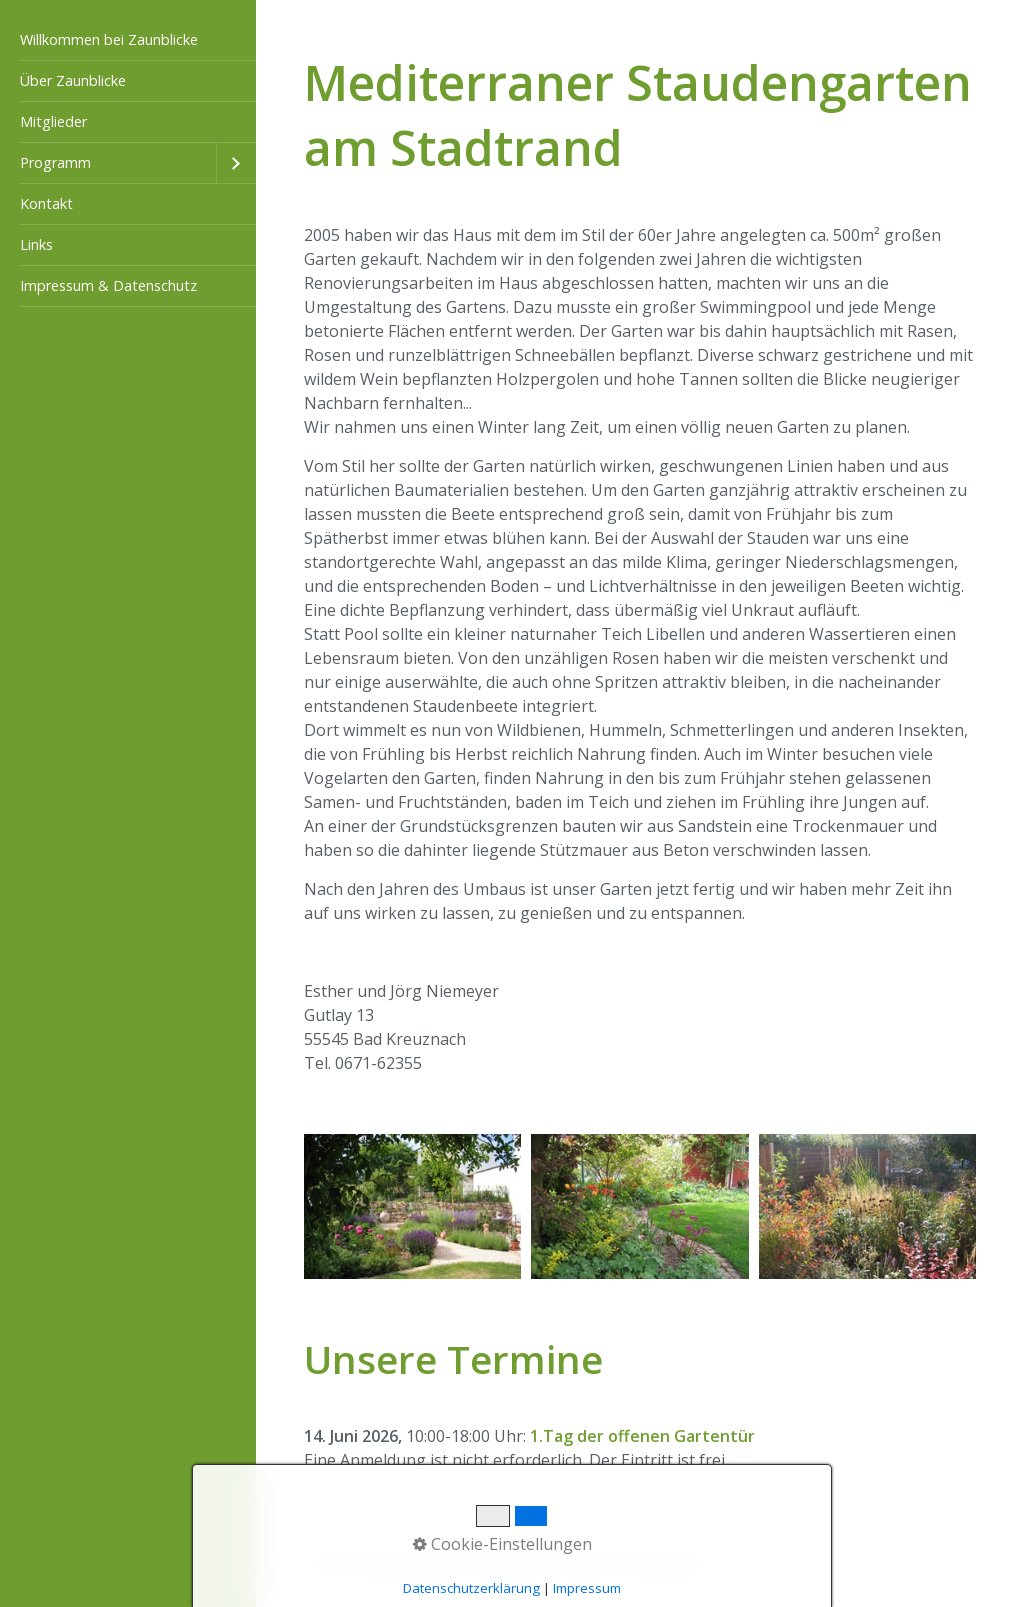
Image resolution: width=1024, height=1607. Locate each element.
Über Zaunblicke (73, 80)
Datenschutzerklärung (471, 1588)
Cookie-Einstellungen (502, 1544)
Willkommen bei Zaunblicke (109, 39)
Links (36, 244)
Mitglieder (53, 121)
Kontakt (46, 203)
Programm (55, 162)
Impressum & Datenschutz (108, 285)
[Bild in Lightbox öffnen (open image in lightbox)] (412, 1206)
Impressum (587, 1588)
